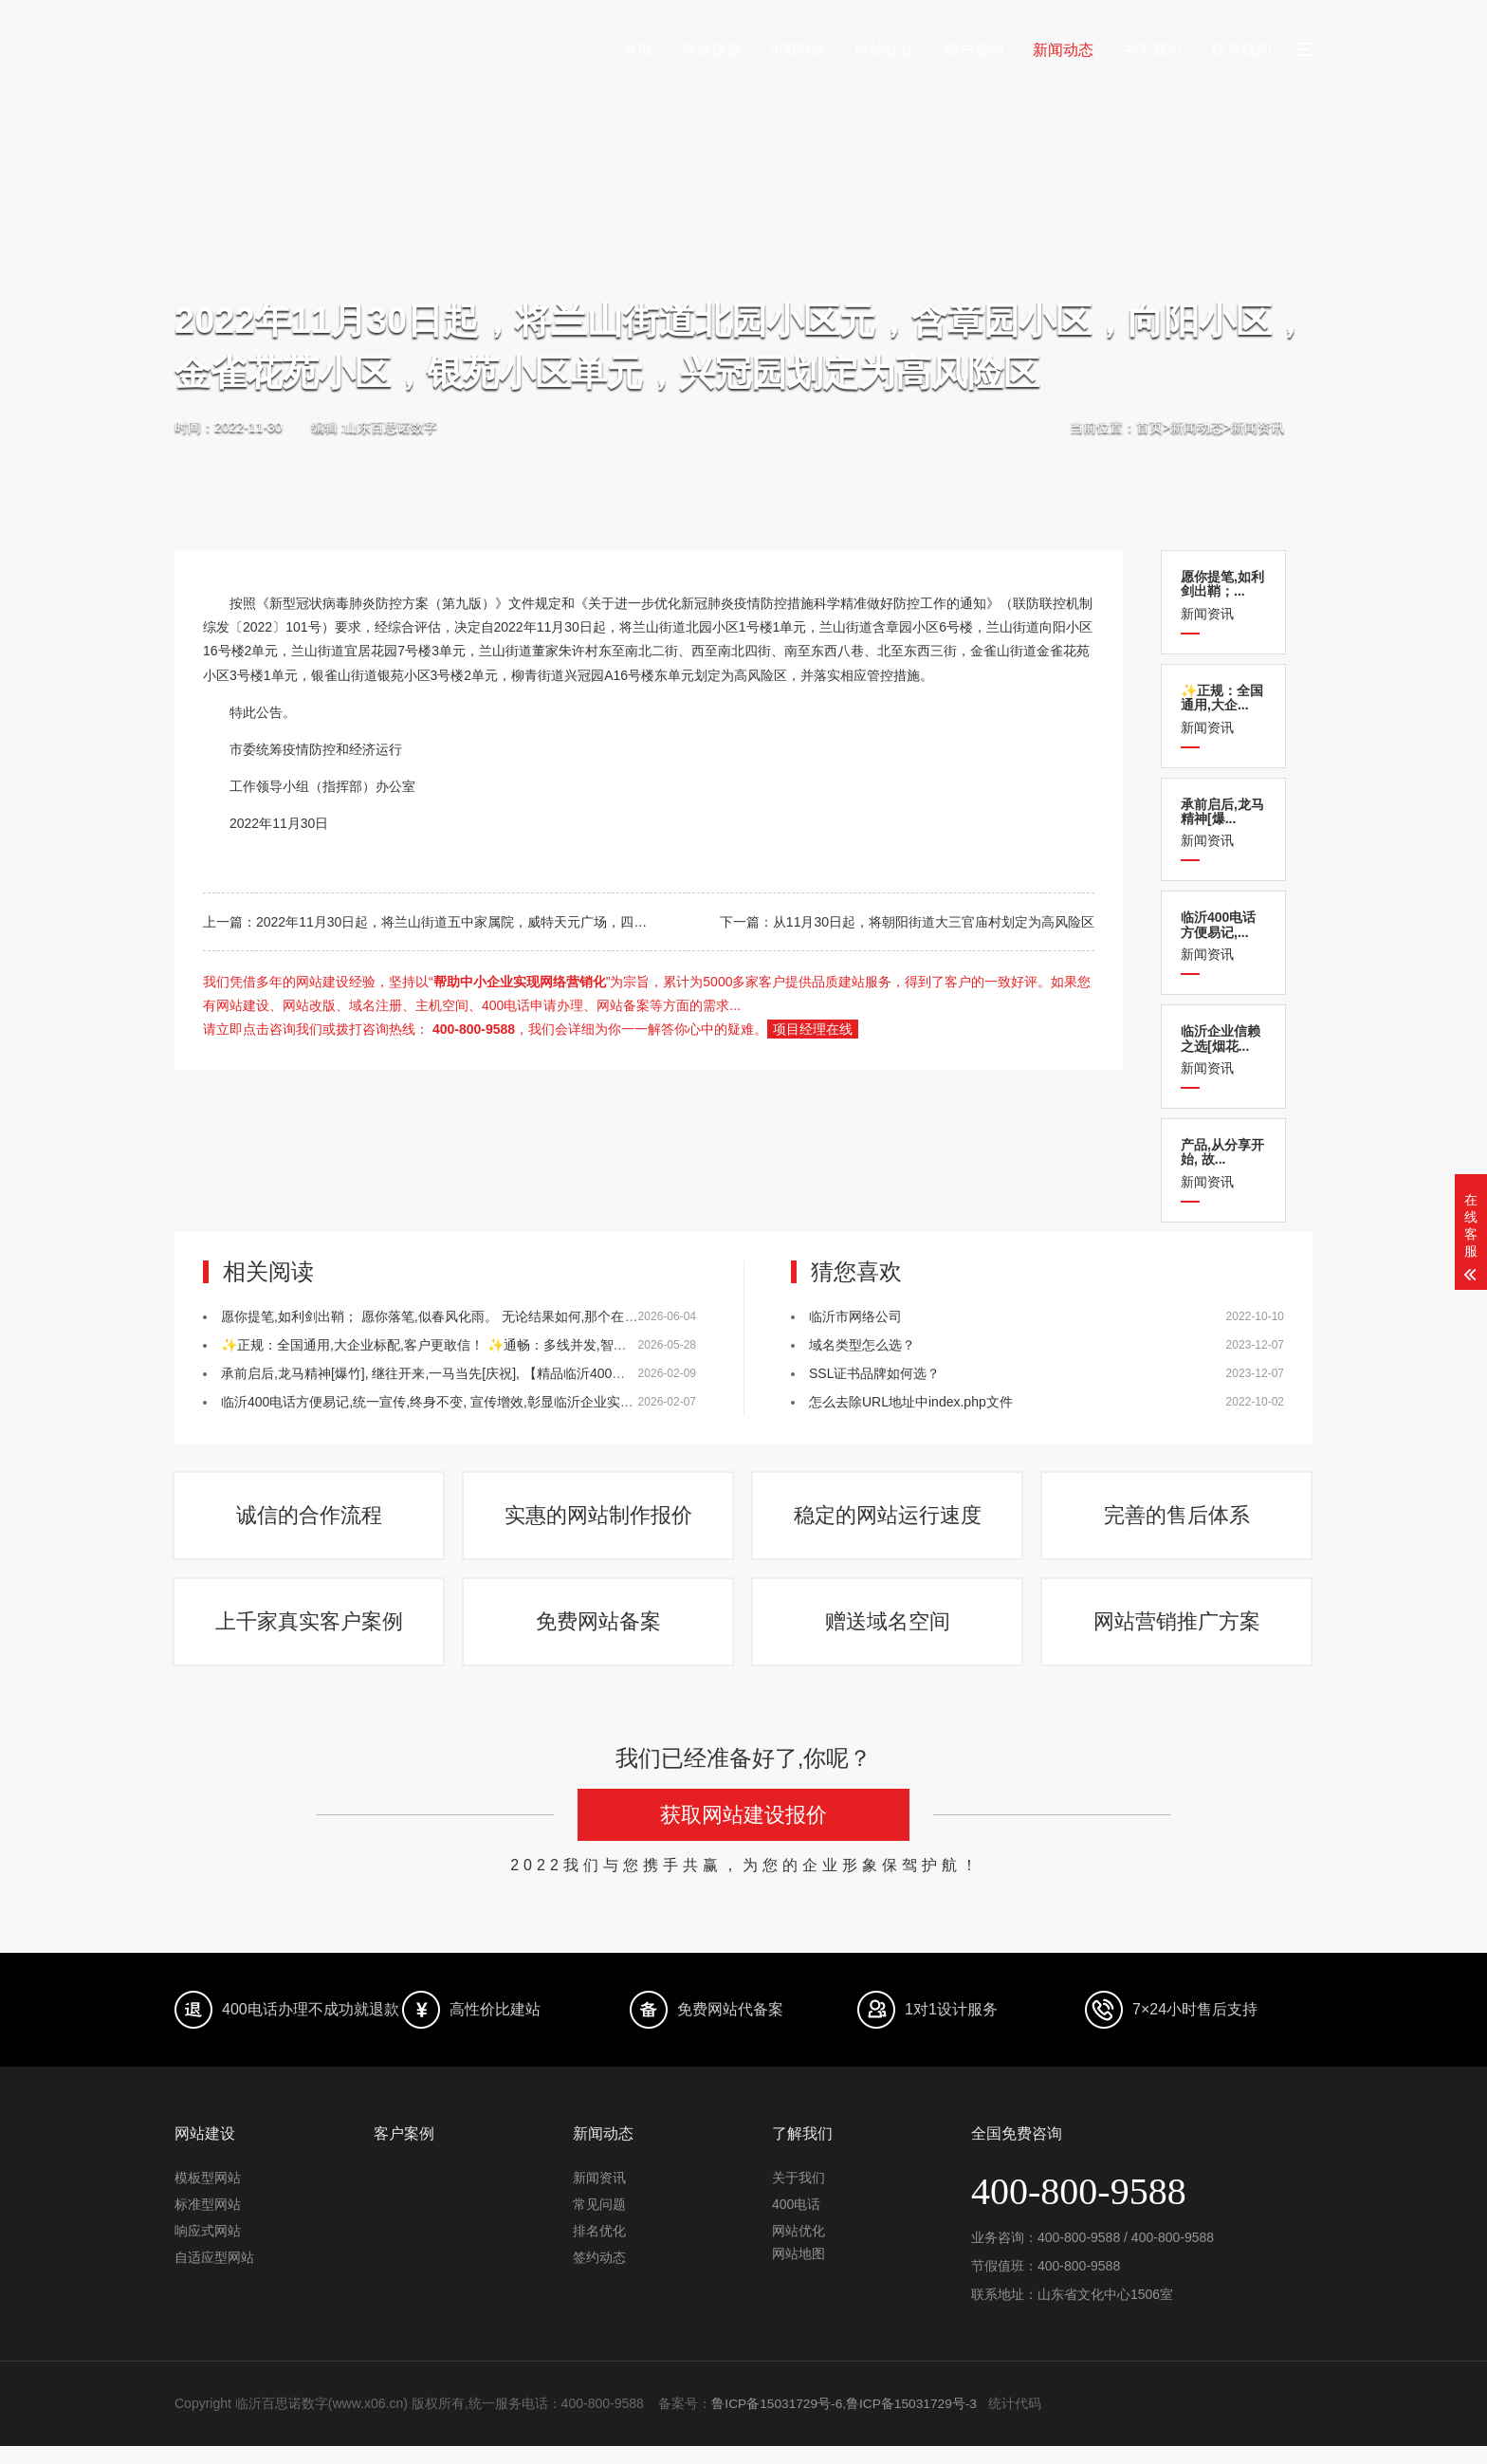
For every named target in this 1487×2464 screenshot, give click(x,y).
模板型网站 (207, 2196)
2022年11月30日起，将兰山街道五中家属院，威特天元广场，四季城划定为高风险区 (504, 921)
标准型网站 (207, 2223)
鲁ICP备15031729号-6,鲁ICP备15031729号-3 (846, 2422)
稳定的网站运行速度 (888, 1521)
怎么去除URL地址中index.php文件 (911, 1401)
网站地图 (798, 2272)
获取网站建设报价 (743, 1834)
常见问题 (599, 2223)
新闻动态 (1063, 50)
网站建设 (711, 50)
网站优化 (884, 50)
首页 (637, 50)
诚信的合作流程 (310, 1521)
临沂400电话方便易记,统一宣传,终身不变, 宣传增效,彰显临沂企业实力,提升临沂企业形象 (482, 1401)
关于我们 (1152, 50)
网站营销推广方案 (1178, 1636)
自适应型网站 (214, 2276)
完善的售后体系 (1178, 1521)
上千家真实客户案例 (310, 1636)
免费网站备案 (599, 1636)
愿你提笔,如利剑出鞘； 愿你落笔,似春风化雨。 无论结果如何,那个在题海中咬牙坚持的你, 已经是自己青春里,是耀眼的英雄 (581, 1316)
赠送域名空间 (888, 1636)
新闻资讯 (1257, 426)
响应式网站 (207, 2249)
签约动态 (599, 2276)
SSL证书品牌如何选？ (874, 1373)
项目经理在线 (813, 1029)
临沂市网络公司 (855, 1316)
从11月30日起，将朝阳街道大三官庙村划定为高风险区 (933, 921)
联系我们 (1241, 50)
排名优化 (599, 2249)
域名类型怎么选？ (862, 1344)
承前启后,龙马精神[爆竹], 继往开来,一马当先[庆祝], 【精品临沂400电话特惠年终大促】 (476, 1373)
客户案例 (974, 50)
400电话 (798, 50)
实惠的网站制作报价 (599, 1521)
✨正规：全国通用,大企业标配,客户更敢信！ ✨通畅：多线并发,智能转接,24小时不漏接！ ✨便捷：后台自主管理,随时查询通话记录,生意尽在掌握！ (659, 1344)
